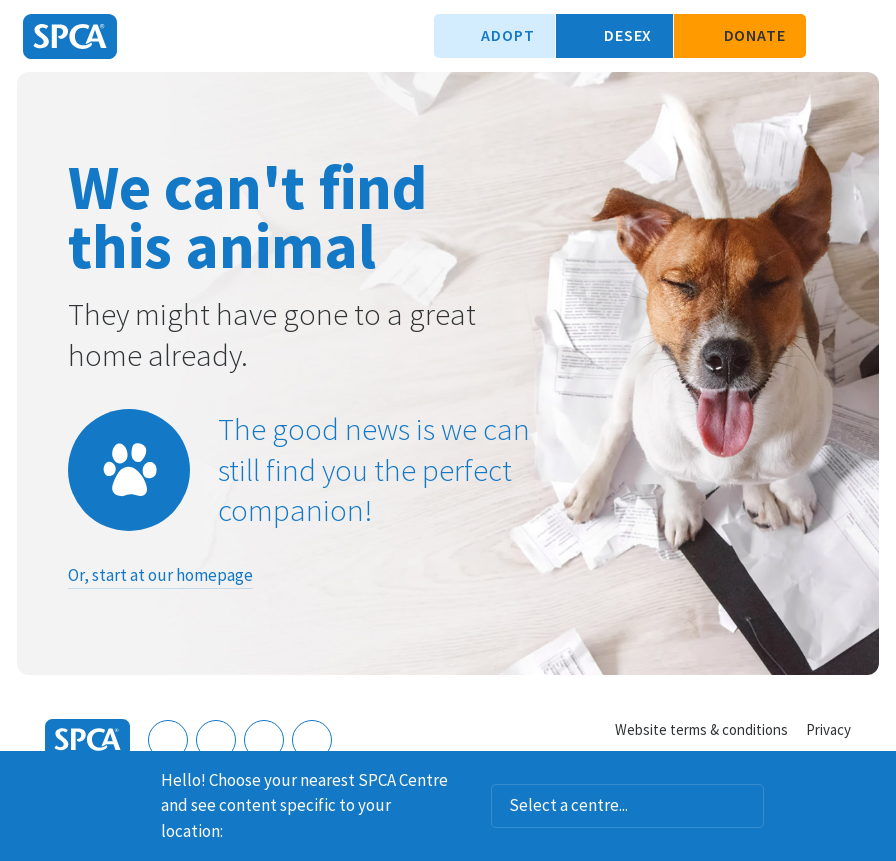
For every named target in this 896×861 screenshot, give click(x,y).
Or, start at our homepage (160, 575)
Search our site (831, 36)
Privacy (828, 729)
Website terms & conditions (701, 729)
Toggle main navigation (864, 36)
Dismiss (873, 777)
